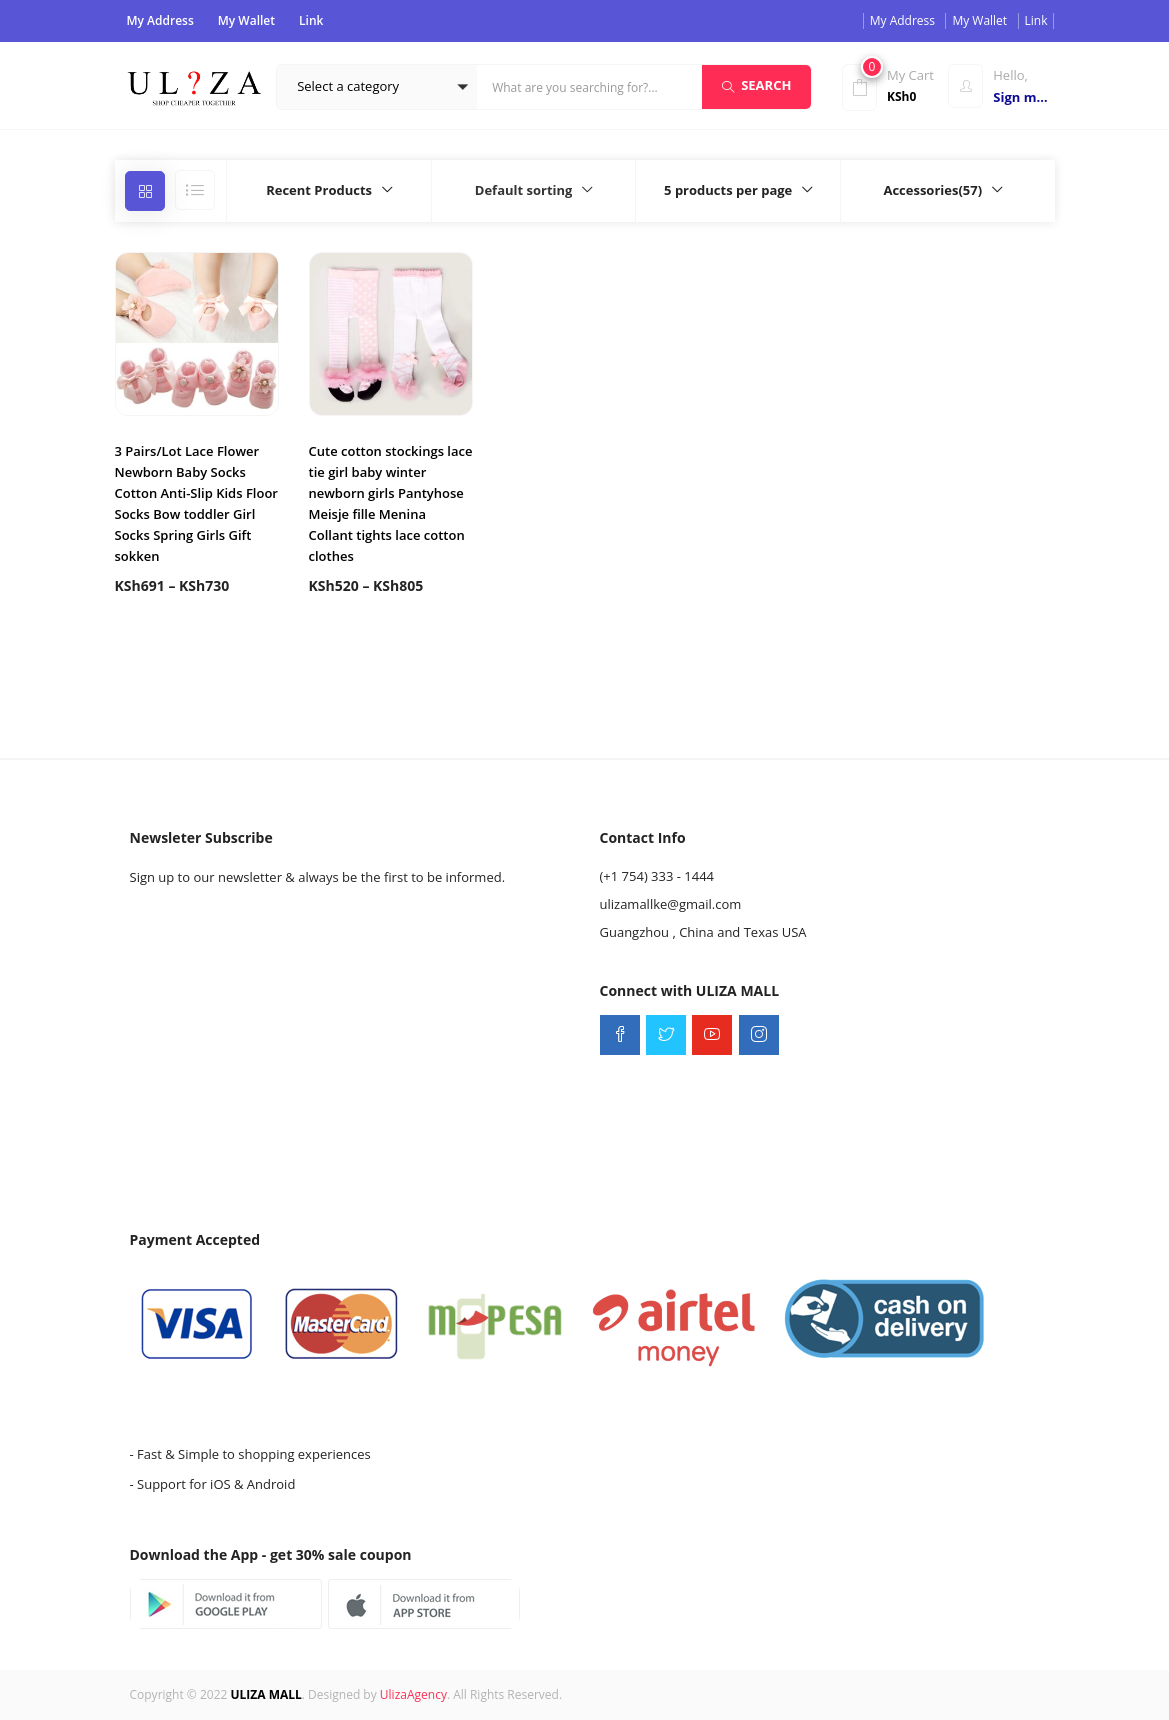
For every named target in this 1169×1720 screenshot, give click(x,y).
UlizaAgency (413, 1694)
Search (756, 85)
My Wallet (246, 20)
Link (311, 20)
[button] (377, 87)
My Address (160, 20)
